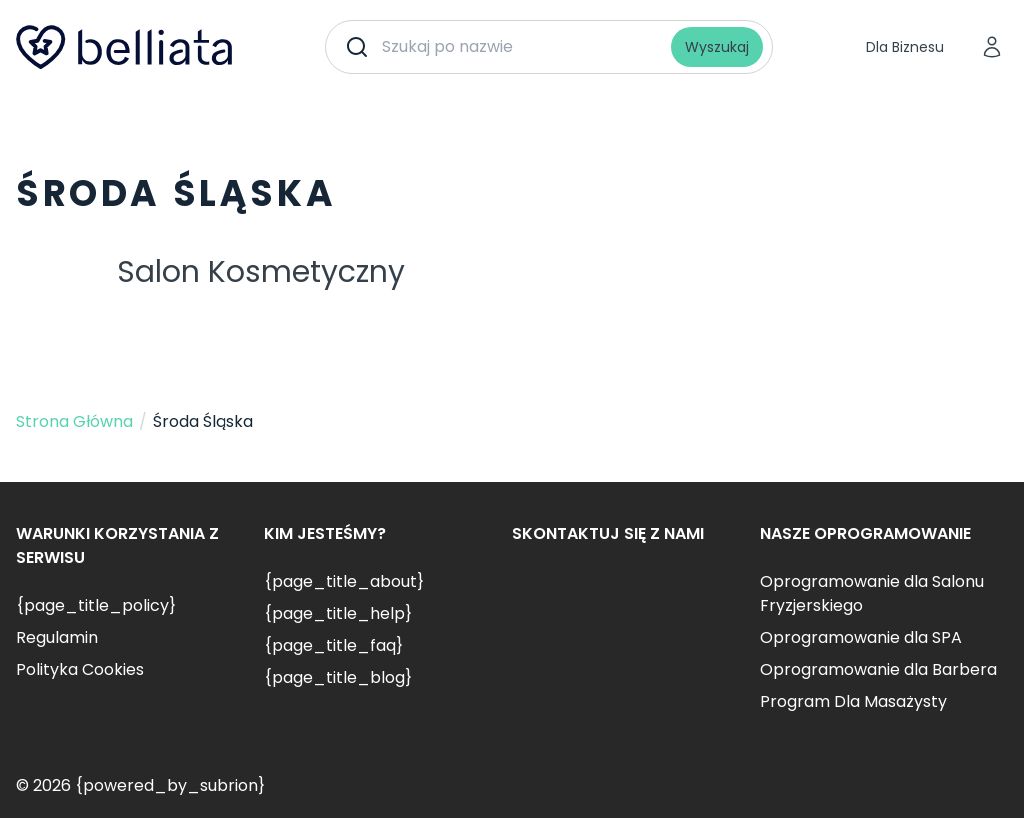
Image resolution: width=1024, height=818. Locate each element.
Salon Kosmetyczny (261, 272)
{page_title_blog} (338, 677)
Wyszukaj (717, 47)
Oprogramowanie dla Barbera (878, 669)
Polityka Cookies (80, 669)
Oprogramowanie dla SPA (861, 637)
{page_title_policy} (96, 605)
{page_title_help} (338, 613)
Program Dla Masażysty (853, 701)
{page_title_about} (344, 581)
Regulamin (57, 637)
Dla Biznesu (905, 47)
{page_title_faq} (333, 645)
